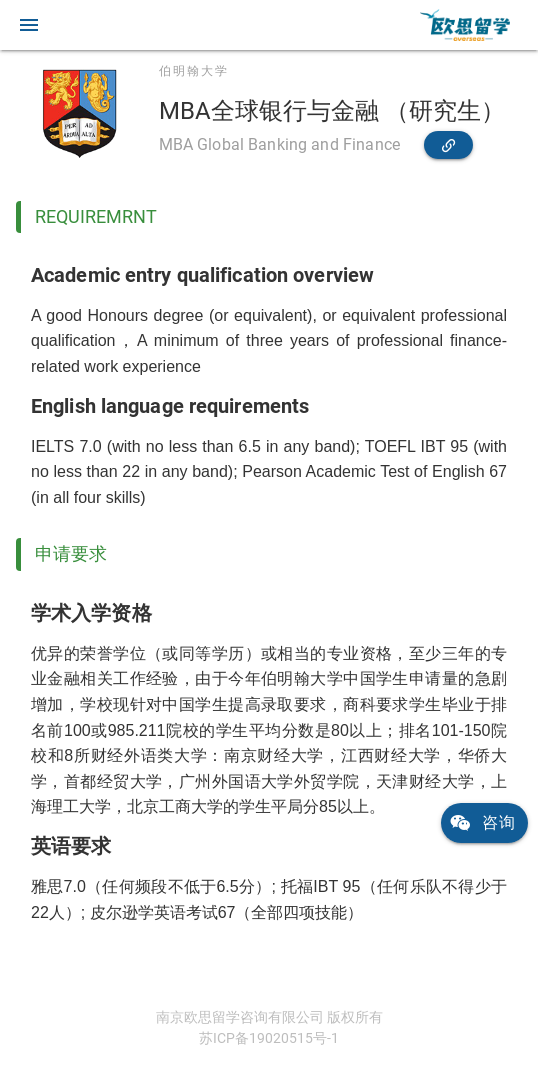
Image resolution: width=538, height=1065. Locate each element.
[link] (465, 25)
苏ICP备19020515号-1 (269, 1038)
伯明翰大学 (194, 71)
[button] (29, 25)
